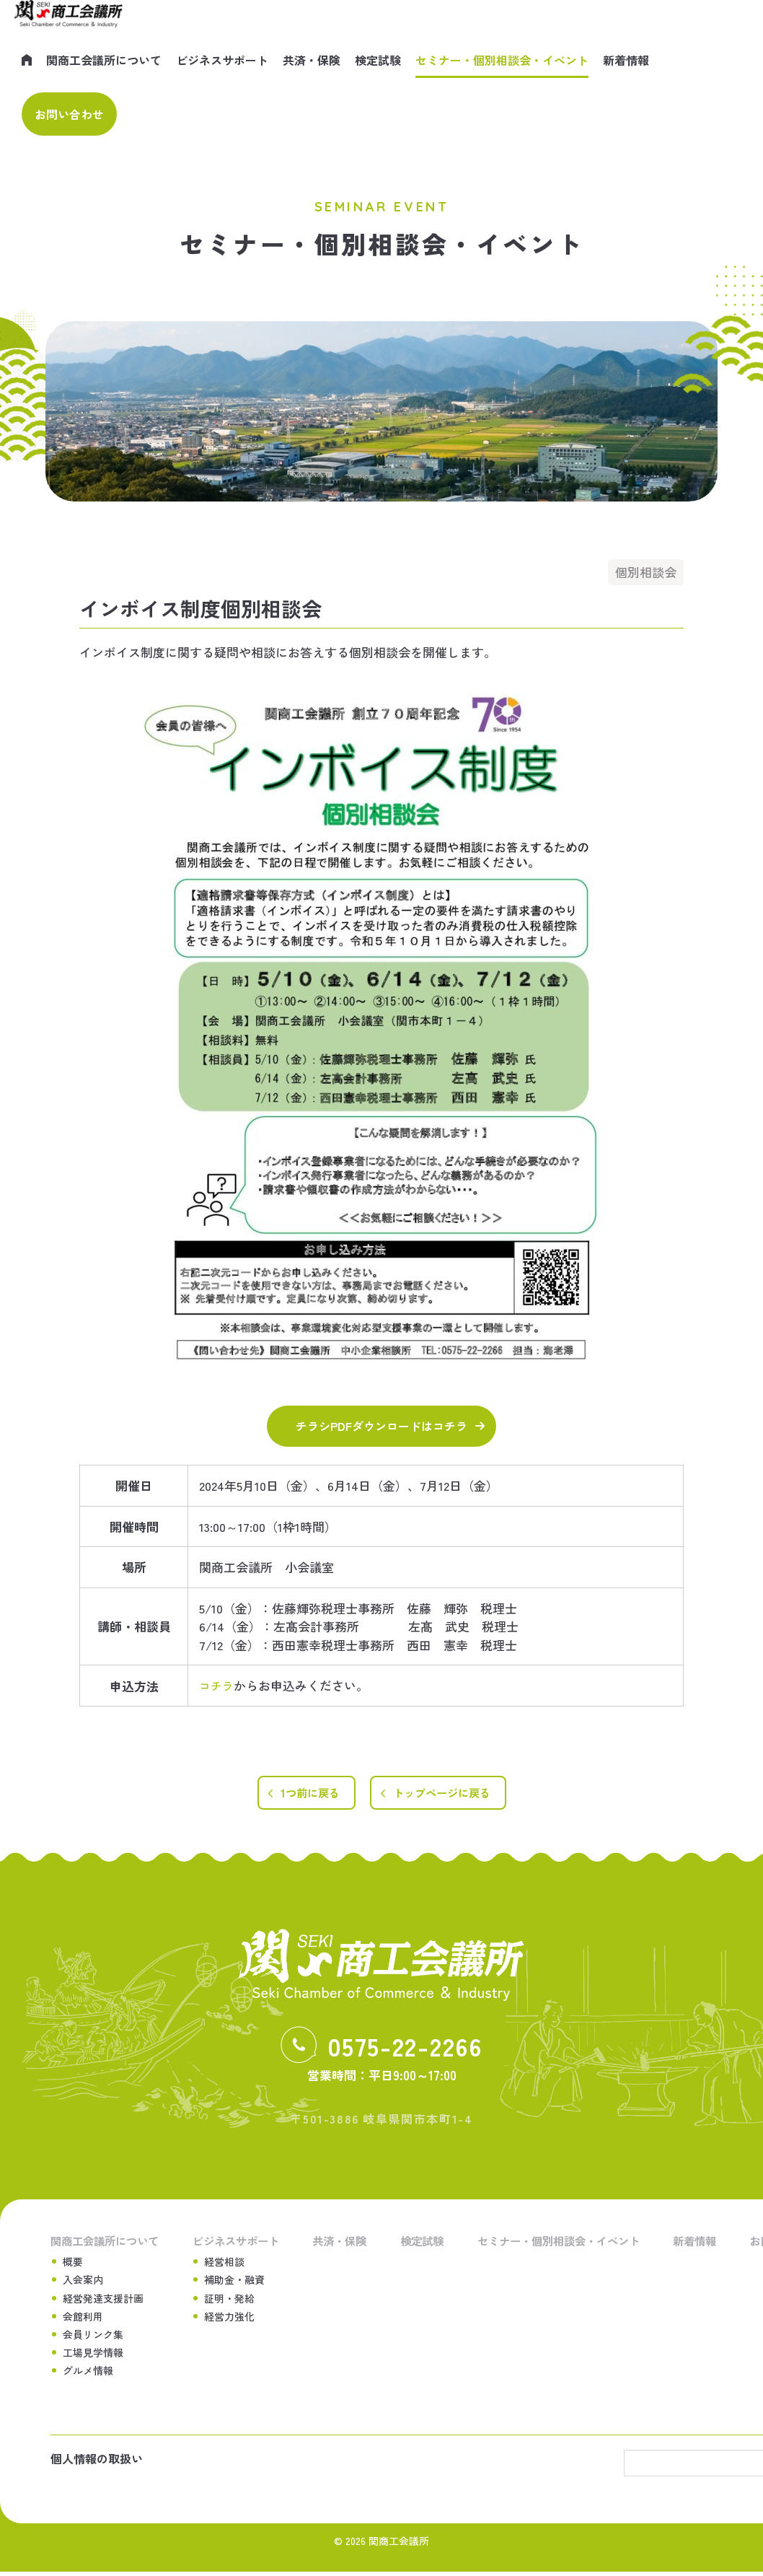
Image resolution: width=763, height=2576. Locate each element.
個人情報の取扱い (96, 2463)
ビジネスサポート (222, 60)
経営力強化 (231, 2317)
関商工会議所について (104, 60)
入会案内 (83, 2281)
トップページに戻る (445, 1793)
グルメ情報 (88, 2372)
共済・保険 (311, 60)
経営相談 (226, 2263)
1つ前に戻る (303, 1793)
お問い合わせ (69, 114)
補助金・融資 (236, 2281)
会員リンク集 (93, 2336)
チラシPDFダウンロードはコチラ (381, 1425)
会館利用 (83, 2317)
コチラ (217, 1685)
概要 (73, 2263)
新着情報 (626, 60)
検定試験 (378, 60)
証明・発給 (231, 2299)
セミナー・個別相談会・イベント (501, 60)
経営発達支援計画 (103, 2299)
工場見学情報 (93, 2354)
